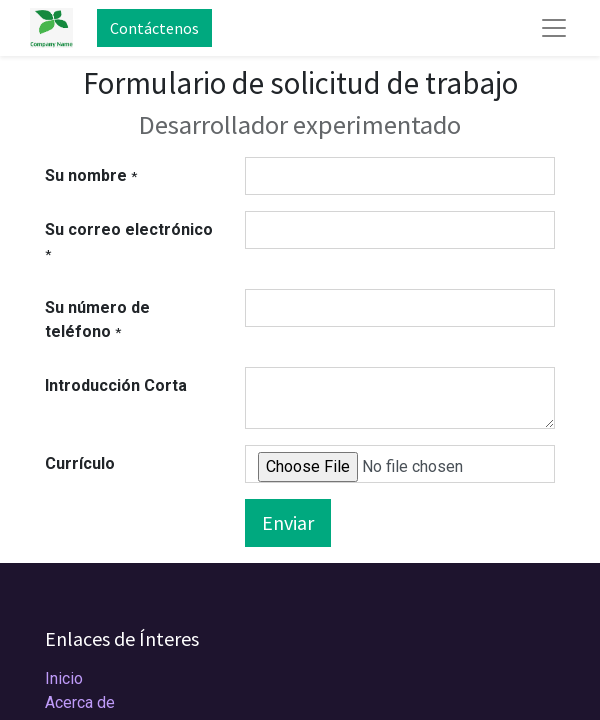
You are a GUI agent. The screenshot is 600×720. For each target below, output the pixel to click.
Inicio (64, 678)
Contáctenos (154, 28)
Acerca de (80, 702)
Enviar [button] (288, 522)
